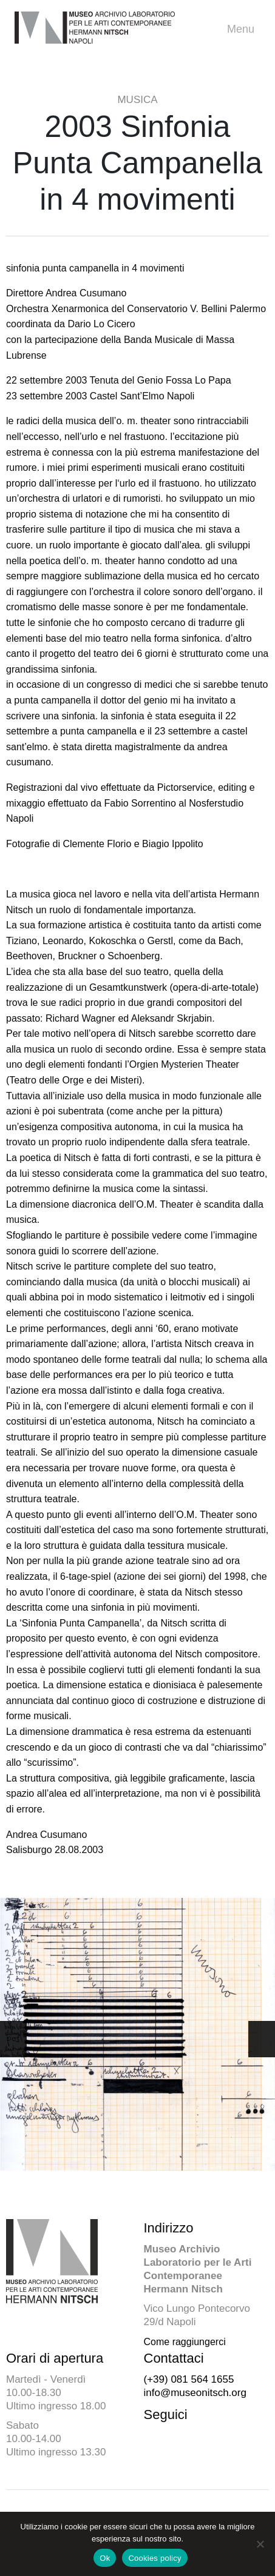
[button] (261, 2039)
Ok (105, 2558)
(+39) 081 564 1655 (189, 2379)
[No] (260, 2544)
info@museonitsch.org (195, 2392)
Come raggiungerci (185, 2342)
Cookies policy (154, 2558)
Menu (243, 29)
